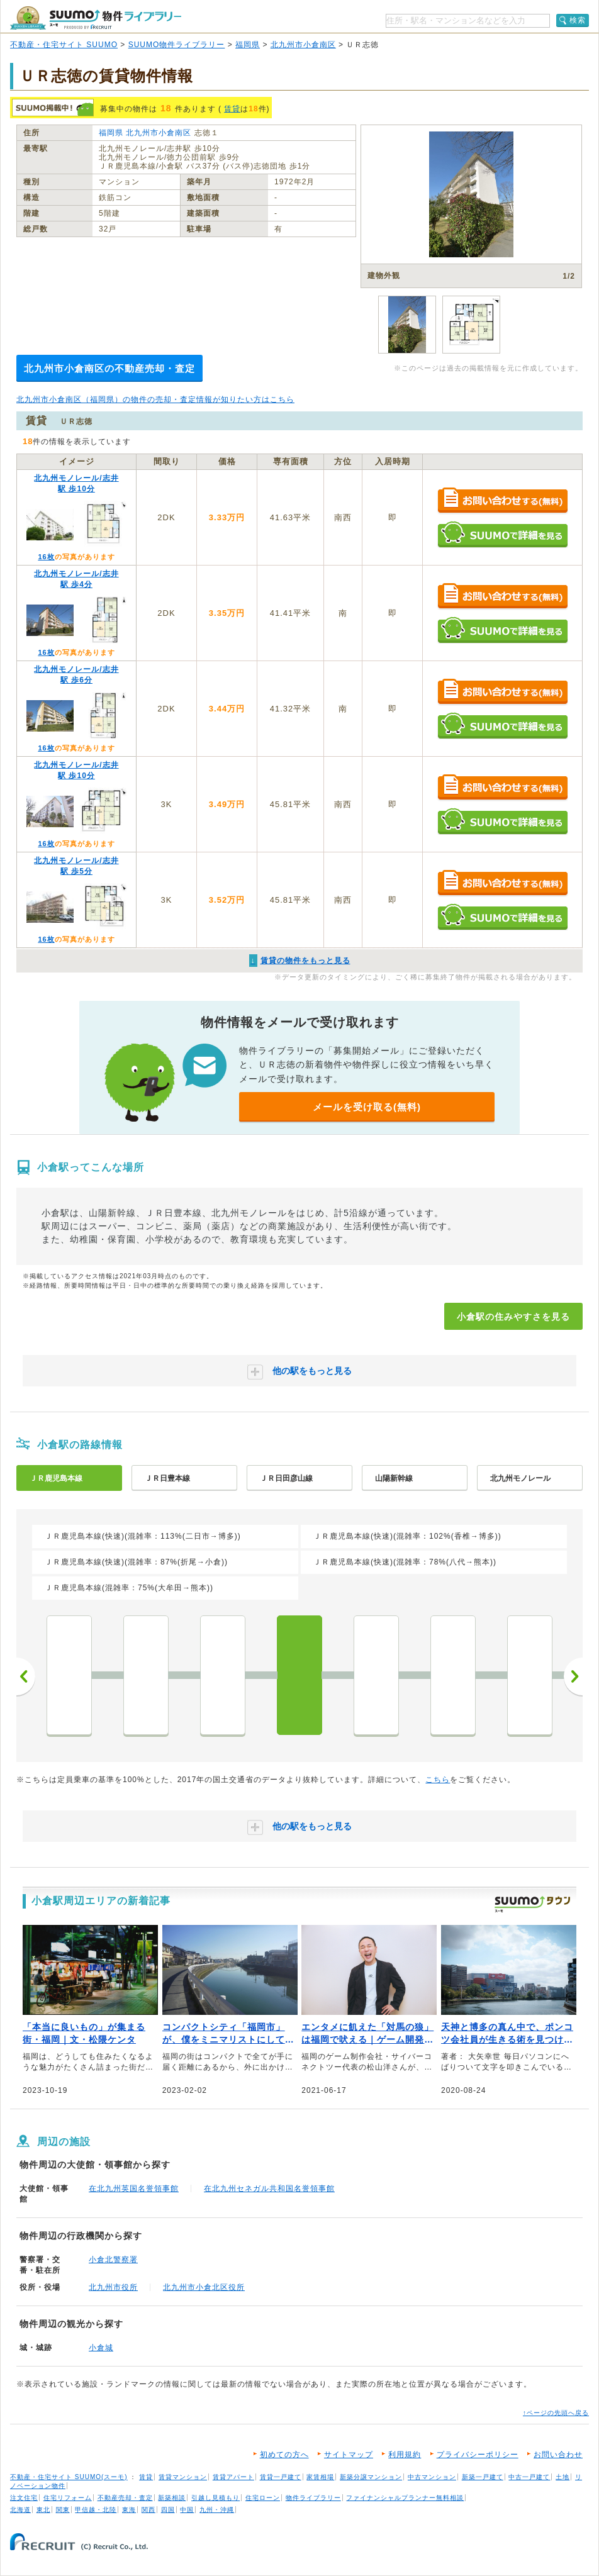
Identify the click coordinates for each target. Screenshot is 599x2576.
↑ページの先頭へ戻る (556, 2412)
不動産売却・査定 (125, 2497)
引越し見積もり (215, 2497)
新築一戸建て (482, 2476)
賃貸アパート (233, 2476)
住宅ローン (262, 2497)
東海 (129, 2509)
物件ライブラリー (313, 2497)
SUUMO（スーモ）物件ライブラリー (95, 18)
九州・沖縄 (216, 2509)
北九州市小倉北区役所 (204, 2287)
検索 (577, 20)
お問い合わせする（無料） (502, 501)
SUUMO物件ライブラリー (176, 44)
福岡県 (247, 44)
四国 (168, 2509)
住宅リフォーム (67, 2497)
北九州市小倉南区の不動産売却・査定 (109, 368)
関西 (148, 2509)
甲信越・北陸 (95, 2509)
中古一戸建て (529, 2476)
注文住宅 (24, 2497)
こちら (437, 1779)
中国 (187, 2509)
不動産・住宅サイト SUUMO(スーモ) (69, 2476)
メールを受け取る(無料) (367, 1106)
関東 (63, 2509)
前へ (25, 1676)
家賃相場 (320, 2476)
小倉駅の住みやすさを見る (513, 1317)
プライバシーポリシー (477, 2454)
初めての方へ (284, 2454)
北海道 (20, 2509)
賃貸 (232, 108)
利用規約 (404, 2454)
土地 (562, 2476)
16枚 (46, 556)
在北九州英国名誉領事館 (134, 2188)
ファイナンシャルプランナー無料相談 (405, 2497)
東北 (43, 2509)
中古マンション (432, 2476)
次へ (573, 1676)
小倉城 (101, 2347)
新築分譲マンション (371, 2476)
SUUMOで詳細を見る (502, 534)
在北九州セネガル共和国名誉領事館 (269, 2188)
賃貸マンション (183, 2476)
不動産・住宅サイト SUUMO (64, 44)
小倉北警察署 (113, 2259)
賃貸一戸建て (280, 2476)
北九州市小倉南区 (303, 44)
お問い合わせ (558, 2454)
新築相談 (172, 2497)
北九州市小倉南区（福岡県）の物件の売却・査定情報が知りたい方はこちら (155, 399)
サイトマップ (348, 2454)
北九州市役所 (113, 2287)
